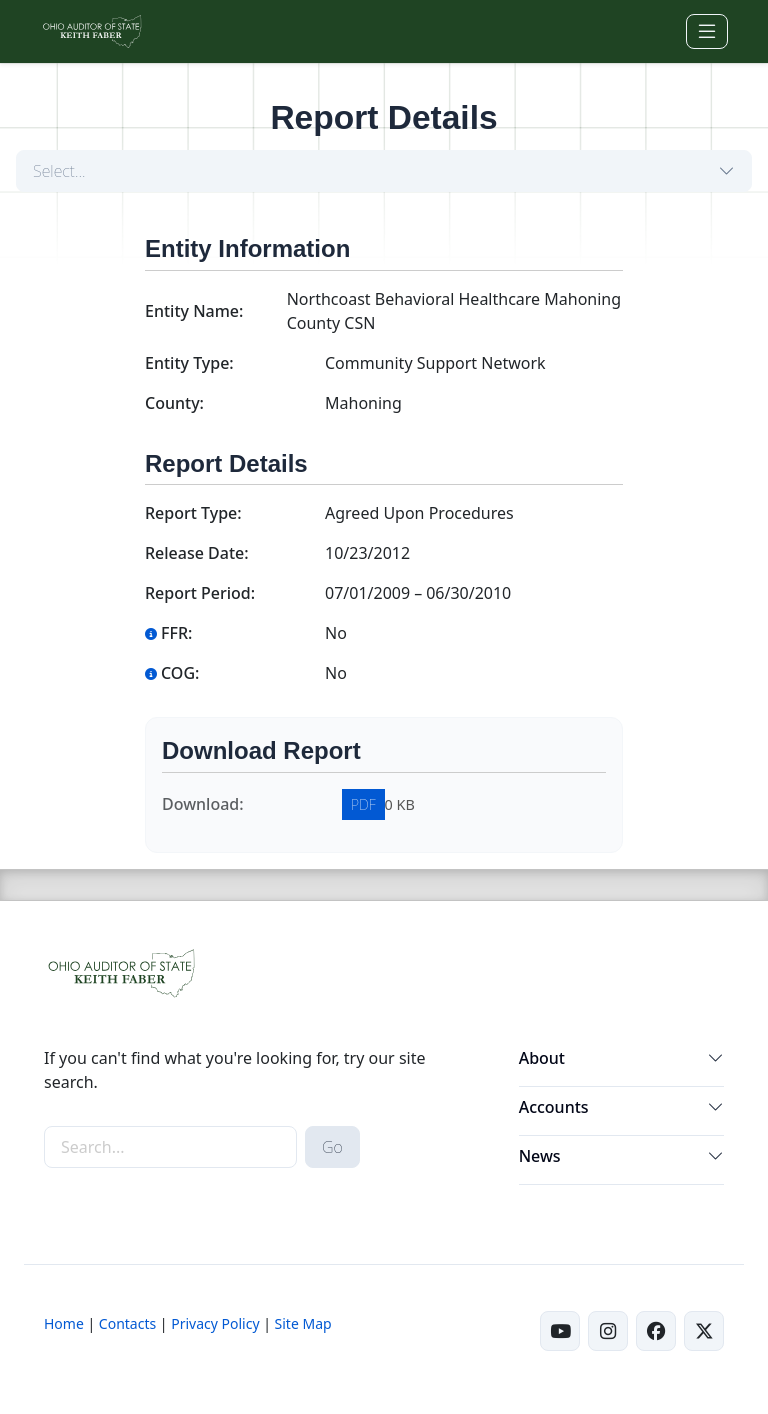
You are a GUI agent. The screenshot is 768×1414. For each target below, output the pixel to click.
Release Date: (197, 553)
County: (174, 403)
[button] (716, 1062)
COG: (172, 673)
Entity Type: (189, 363)
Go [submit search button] (332, 1147)
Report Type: (193, 513)
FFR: (168, 633)
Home (64, 1323)
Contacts (127, 1323)
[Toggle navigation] (707, 31)
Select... (59, 171)
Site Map (303, 1323)
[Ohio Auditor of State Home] (91, 31)
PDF (363, 804)
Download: (203, 804)
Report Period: (200, 593)
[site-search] (170, 1147)
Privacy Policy (215, 1323)
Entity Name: (194, 311)
